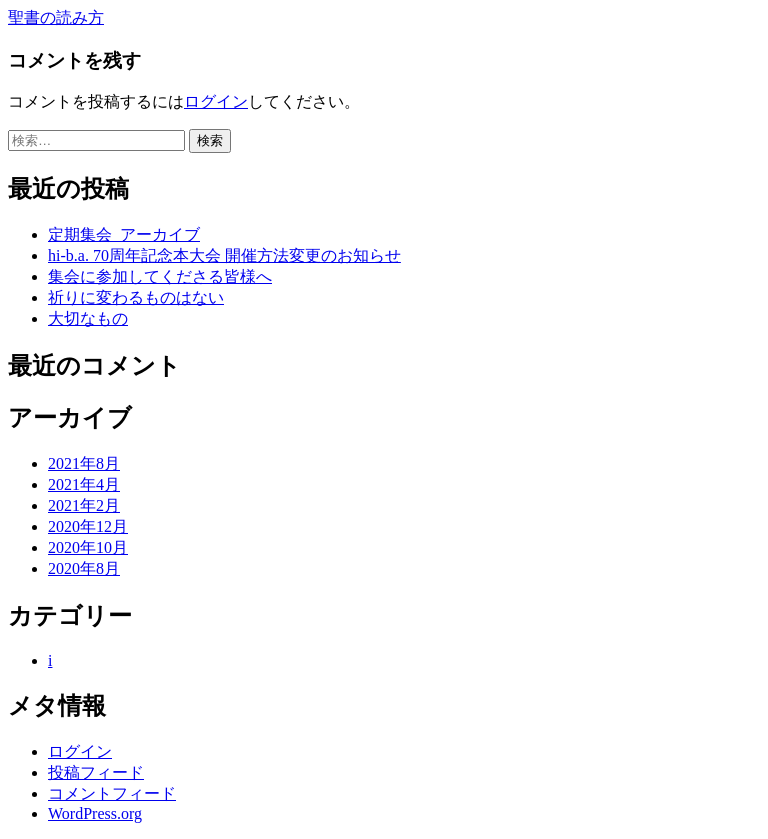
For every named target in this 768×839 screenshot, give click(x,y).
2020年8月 (84, 568)
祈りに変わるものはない (136, 297)
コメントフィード (112, 793)
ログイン (216, 101)
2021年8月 (84, 463)
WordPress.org (95, 813)
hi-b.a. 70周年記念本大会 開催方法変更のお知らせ (224, 255)
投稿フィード (96, 772)
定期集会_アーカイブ (124, 234)
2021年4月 (84, 484)
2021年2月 (84, 505)
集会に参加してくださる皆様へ (160, 276)
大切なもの (88, 318)
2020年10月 (88, 547)
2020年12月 (88, 526)
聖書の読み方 (56, 17)
